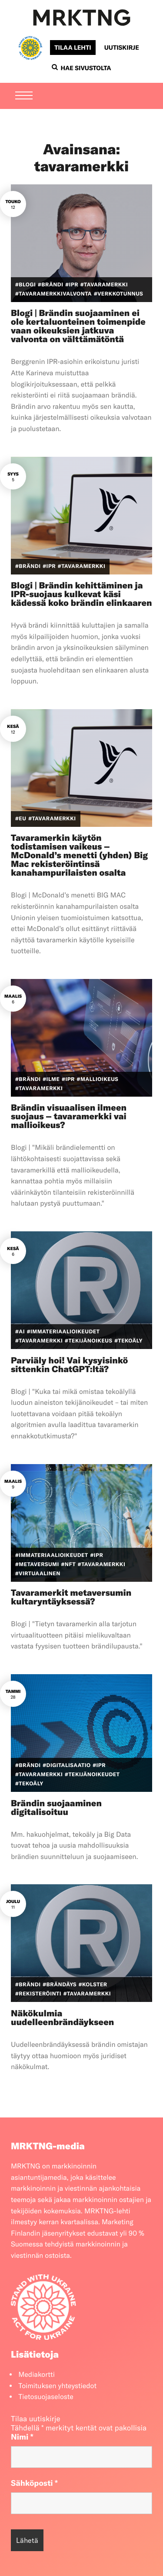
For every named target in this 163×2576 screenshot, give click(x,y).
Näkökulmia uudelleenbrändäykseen (62, 2018)
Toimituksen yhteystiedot (57, 2386)
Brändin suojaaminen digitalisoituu (56, 1808)
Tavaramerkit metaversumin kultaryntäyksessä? (71, 1597)
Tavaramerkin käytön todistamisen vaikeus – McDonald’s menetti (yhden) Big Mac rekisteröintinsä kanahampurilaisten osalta (79, 855)
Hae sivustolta (81, 68)
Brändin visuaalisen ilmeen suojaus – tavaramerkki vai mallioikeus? (68, 1116)
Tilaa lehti (72, 47)
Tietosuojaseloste (45, 2396)
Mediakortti (36, 2374)
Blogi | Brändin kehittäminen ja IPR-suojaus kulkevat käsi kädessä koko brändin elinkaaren (81, 594)
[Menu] (24, 96)
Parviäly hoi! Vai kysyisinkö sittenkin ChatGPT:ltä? (69, 1365)
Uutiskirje (121, 47)
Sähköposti (34, 2483)
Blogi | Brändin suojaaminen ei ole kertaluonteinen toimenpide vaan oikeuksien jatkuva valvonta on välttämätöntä (78, 326)
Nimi (22, 2437)
